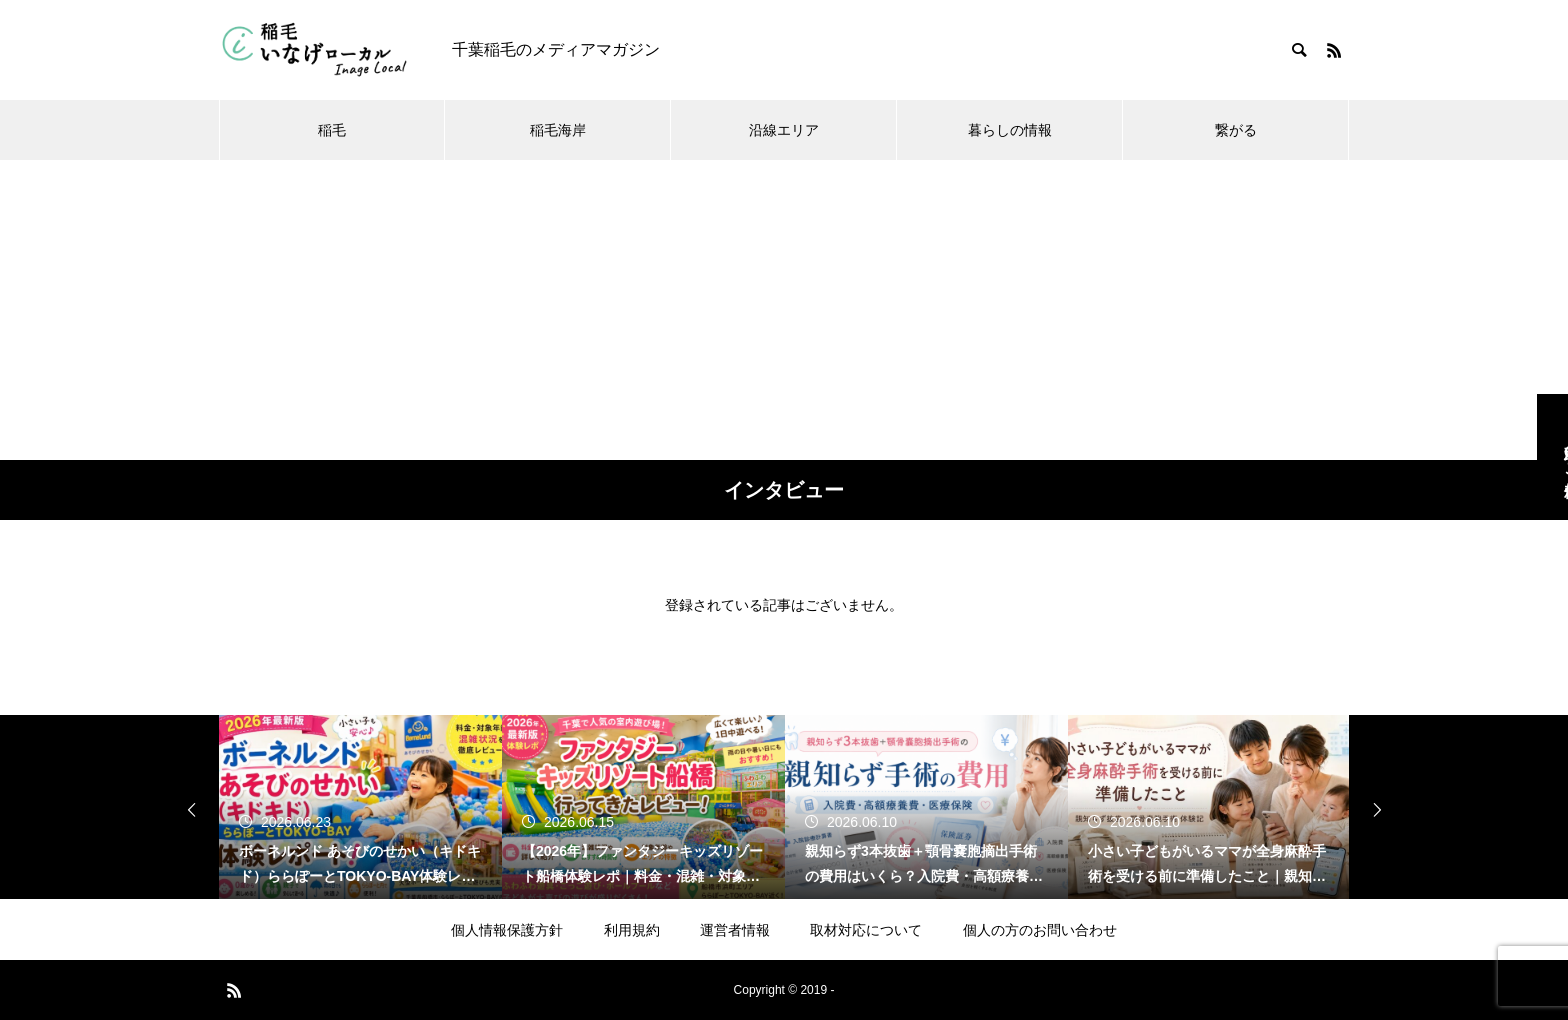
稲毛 (332, 130)
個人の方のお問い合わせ (1040, 930)
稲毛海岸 (558, 130)
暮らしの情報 (1010, 130)
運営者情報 (735, 930)
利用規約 (632, 930)
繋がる (1236, 130)
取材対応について (866, 930)
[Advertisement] (784, 310)
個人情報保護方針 (507, 930)
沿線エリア (784, 130)
